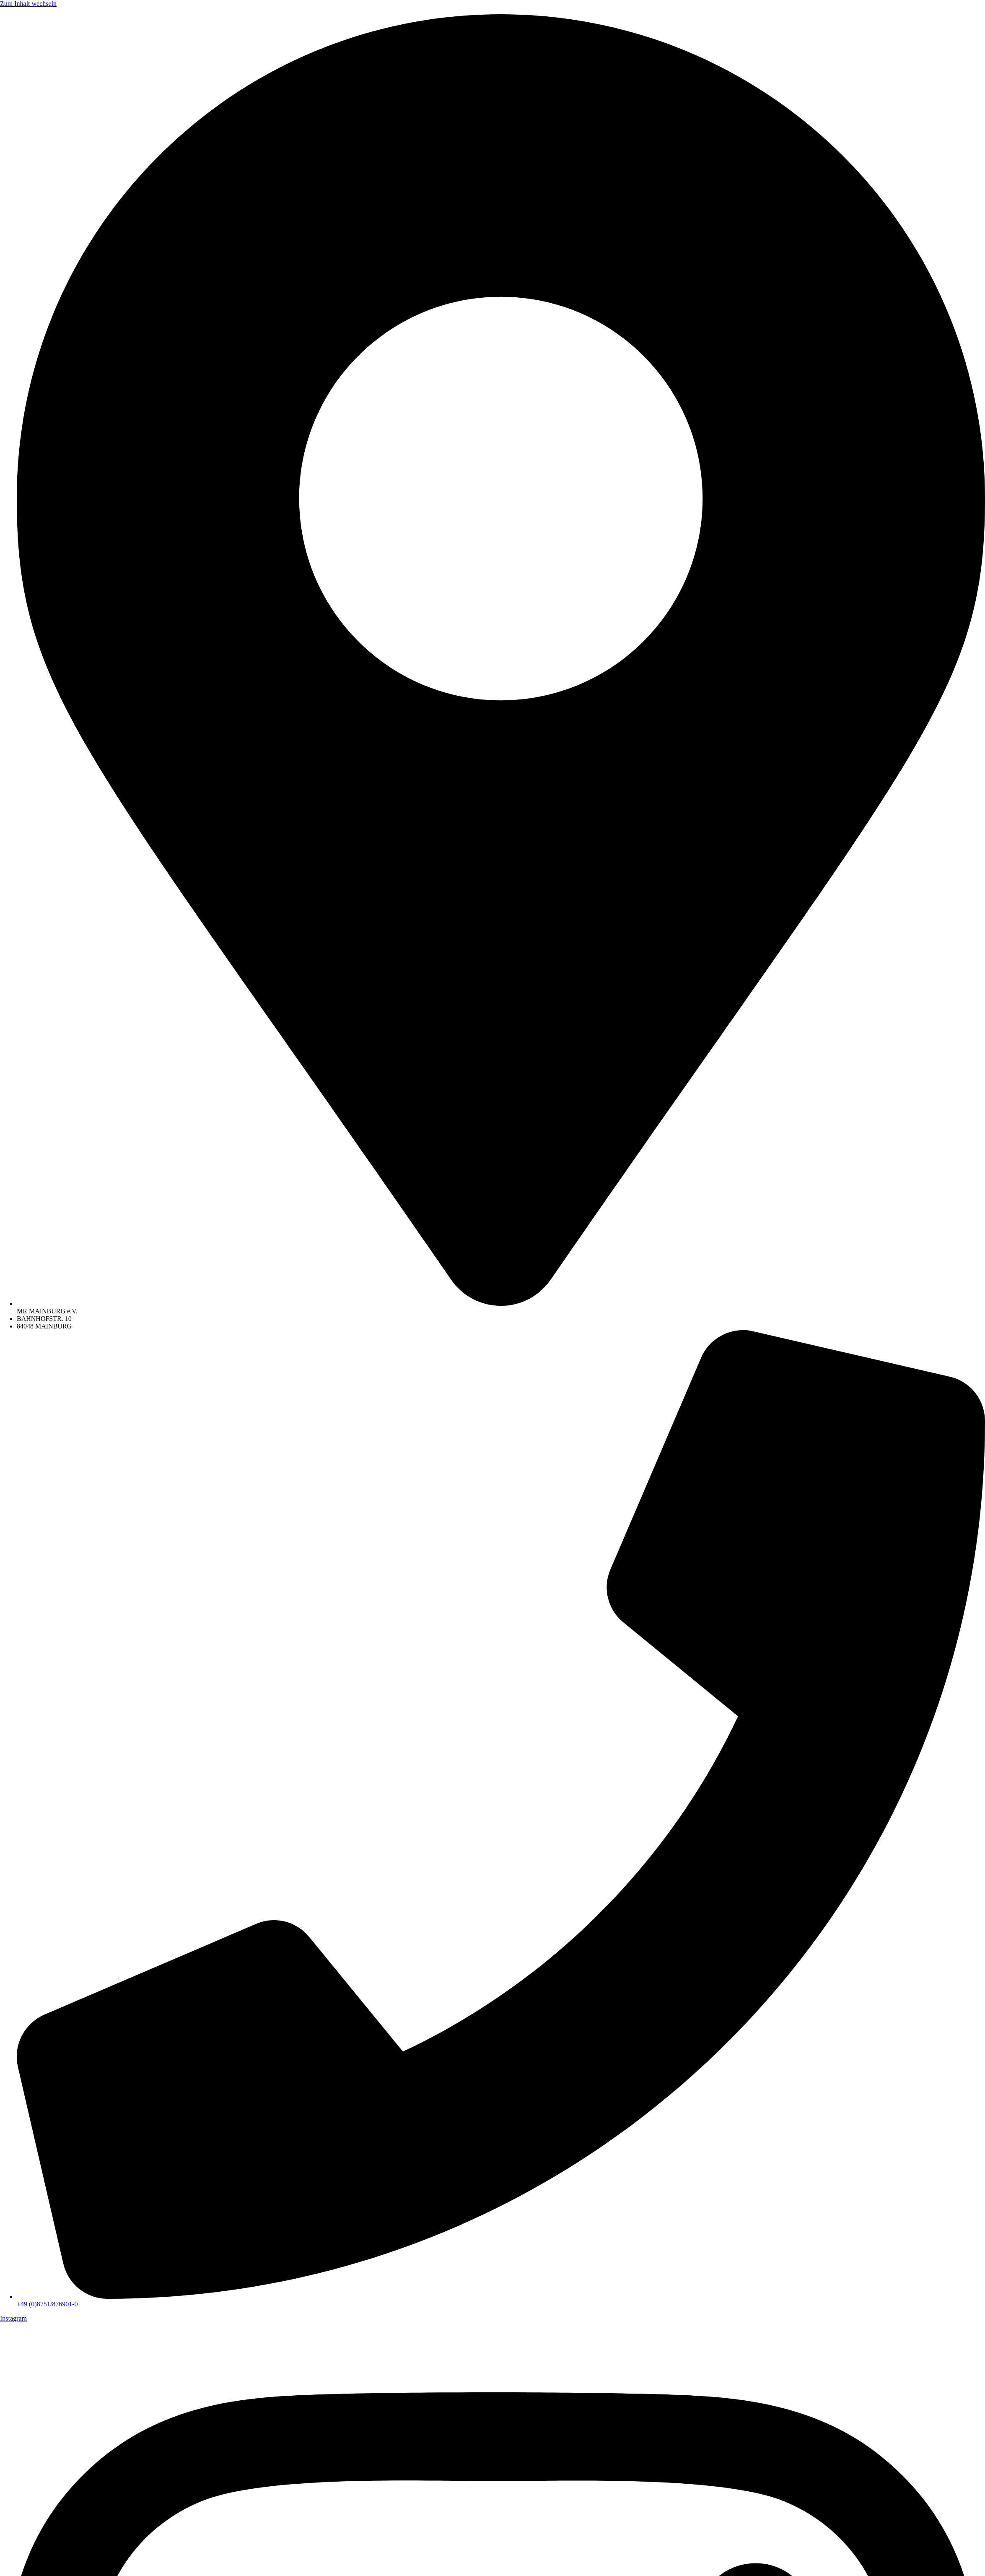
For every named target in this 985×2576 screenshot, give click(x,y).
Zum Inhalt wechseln (28, 3)
